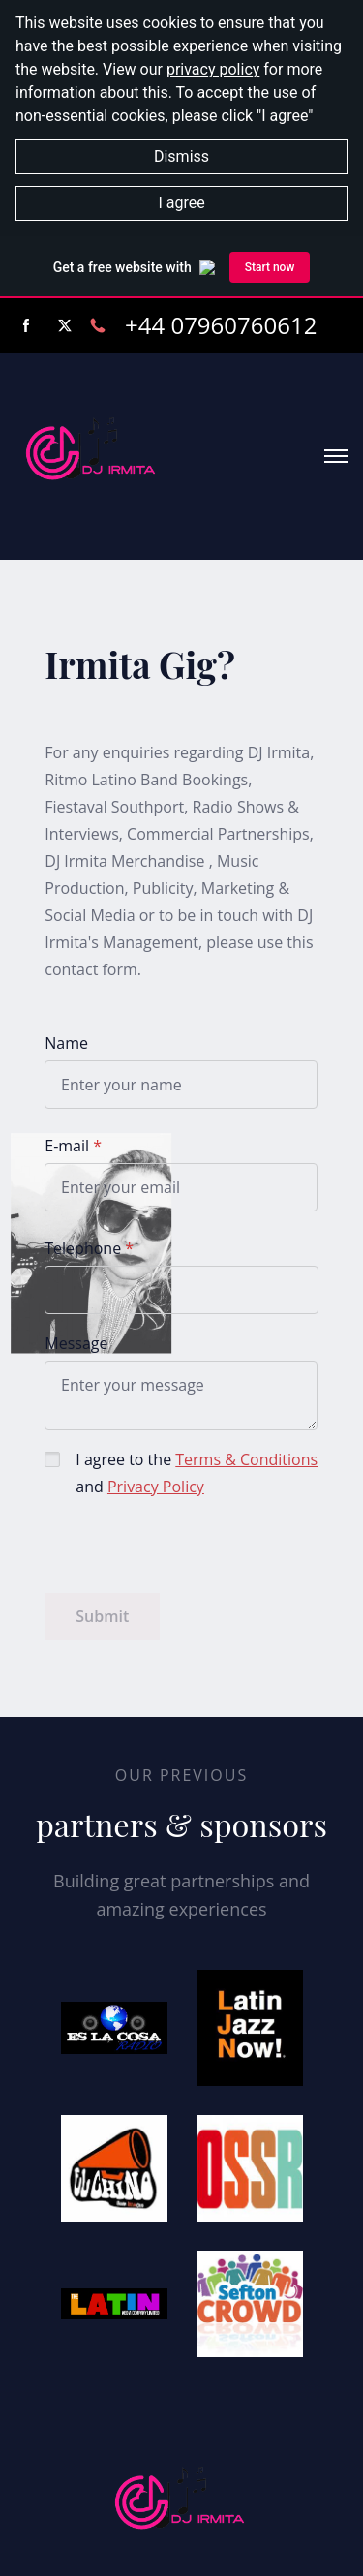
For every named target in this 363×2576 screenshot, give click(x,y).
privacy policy (212, 69)
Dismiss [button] (181, 156)
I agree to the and (197, 1473)
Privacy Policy (155, 1486)
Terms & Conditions (246, 1459)
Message (76, 1343)
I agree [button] (181, 203)
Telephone (83, 1248)
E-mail (67, 1145)
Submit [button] (102, 1616)
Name (66, 1043)
